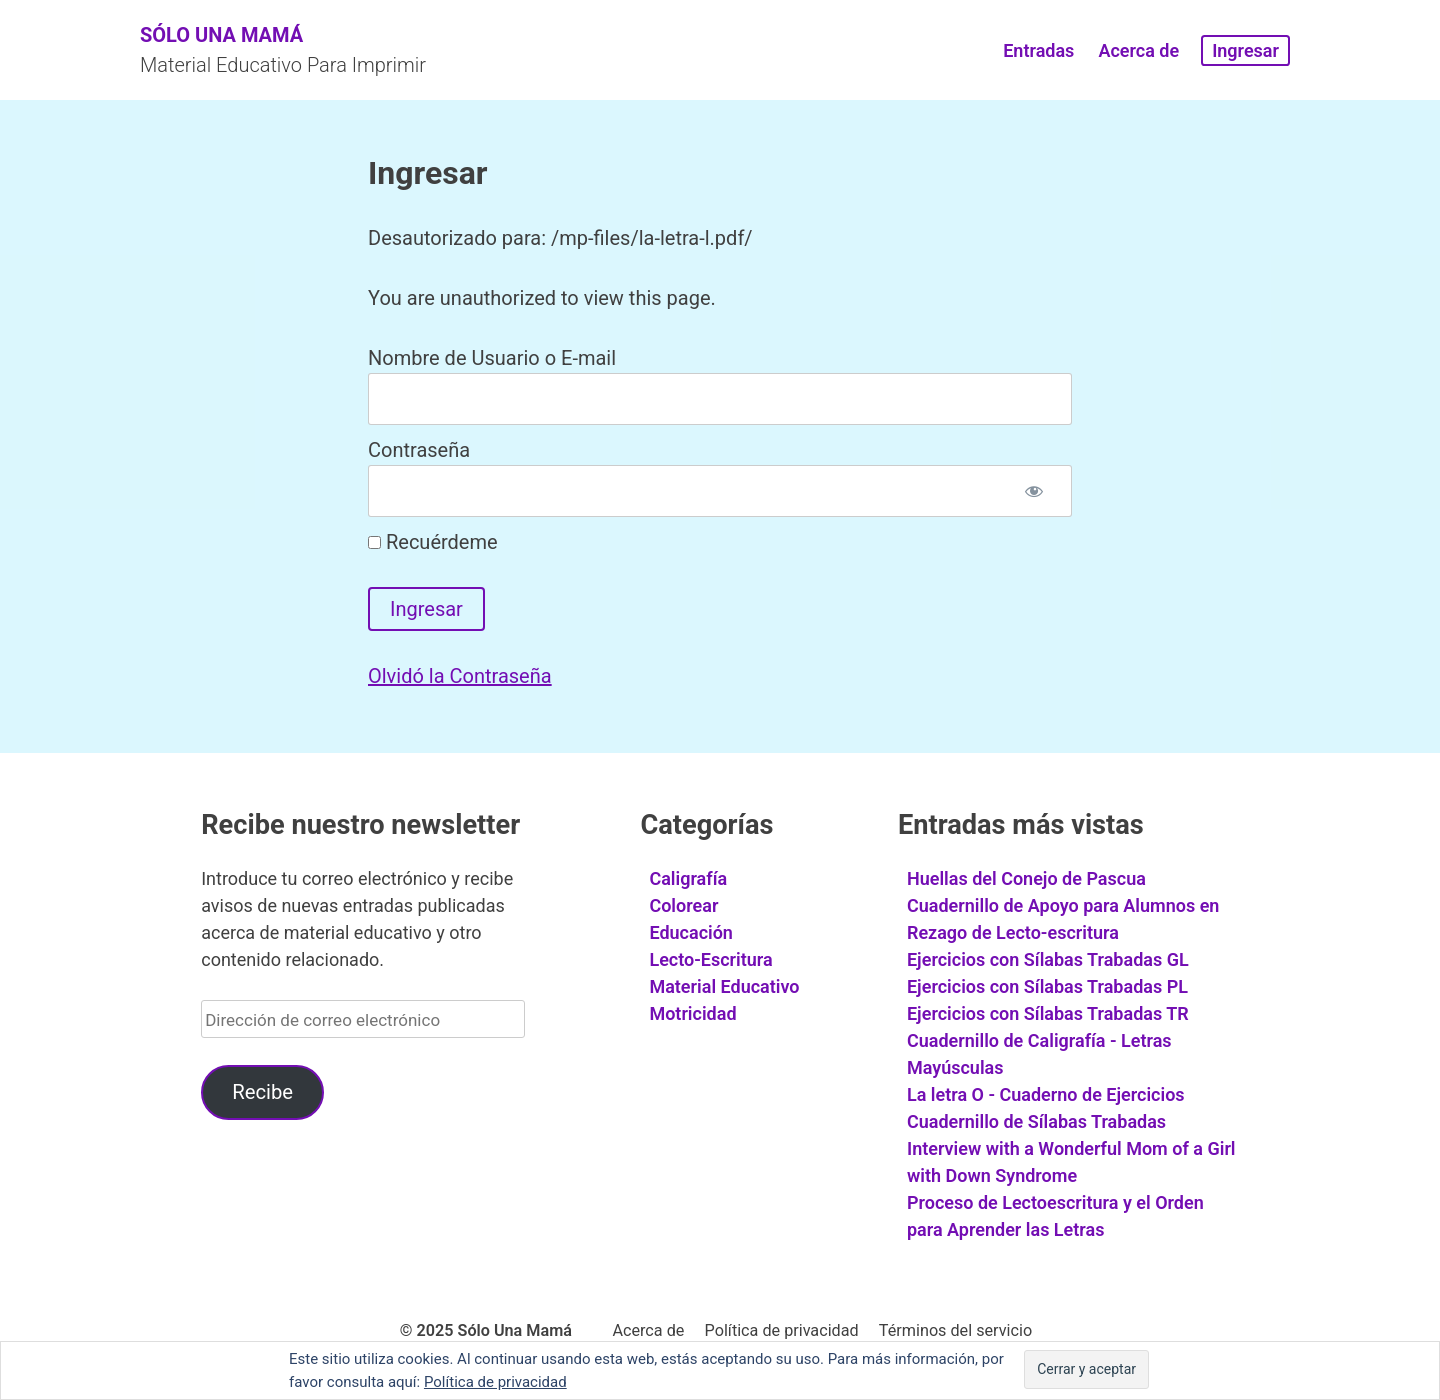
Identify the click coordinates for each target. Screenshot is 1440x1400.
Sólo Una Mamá (221, 35)
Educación (691, 932)
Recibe (262, 1092)
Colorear (683, 905)
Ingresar (1245, 50)
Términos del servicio (955, 1330)
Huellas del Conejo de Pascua (1026, 878)
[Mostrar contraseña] (1034, 491)
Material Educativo (724, 986)
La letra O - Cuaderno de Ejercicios (1046, 1094)
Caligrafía (688, 878)
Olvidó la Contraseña (460, 676)
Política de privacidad (782, 1330)
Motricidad (692, 1013)
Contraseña (419, 450)
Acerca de (1138, 50)
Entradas (1038, 50)
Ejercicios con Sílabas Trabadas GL (1048, 959)
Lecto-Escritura (710, 959)
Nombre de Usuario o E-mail (492, 358)
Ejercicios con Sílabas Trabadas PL (1047, 986)
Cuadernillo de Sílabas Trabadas (1036, 1121)
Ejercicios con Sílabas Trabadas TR (1048, 1013)
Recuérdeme (433, 542)
